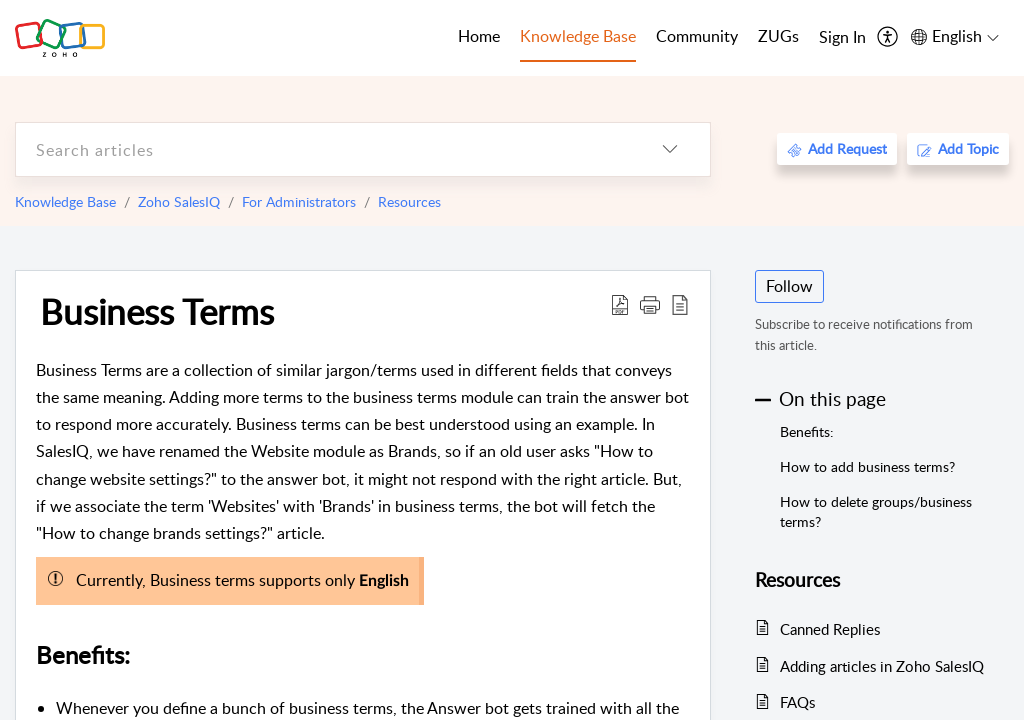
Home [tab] (479, 36)
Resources (409, 201)
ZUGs (778, 36)
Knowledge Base (65, 201)
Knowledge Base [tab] (578, 36)
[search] (323, 149)
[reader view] (680, 304)
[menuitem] (842, 38)
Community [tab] (697, 36)
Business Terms (157, 311)
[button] (650, 304)
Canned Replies (830, 629)
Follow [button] (789, 286)
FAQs (797, 702)
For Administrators (299, 201)
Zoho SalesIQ (179, 201)
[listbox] (670, 149)
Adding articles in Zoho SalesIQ (882, 666)
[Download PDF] (620, 304)
